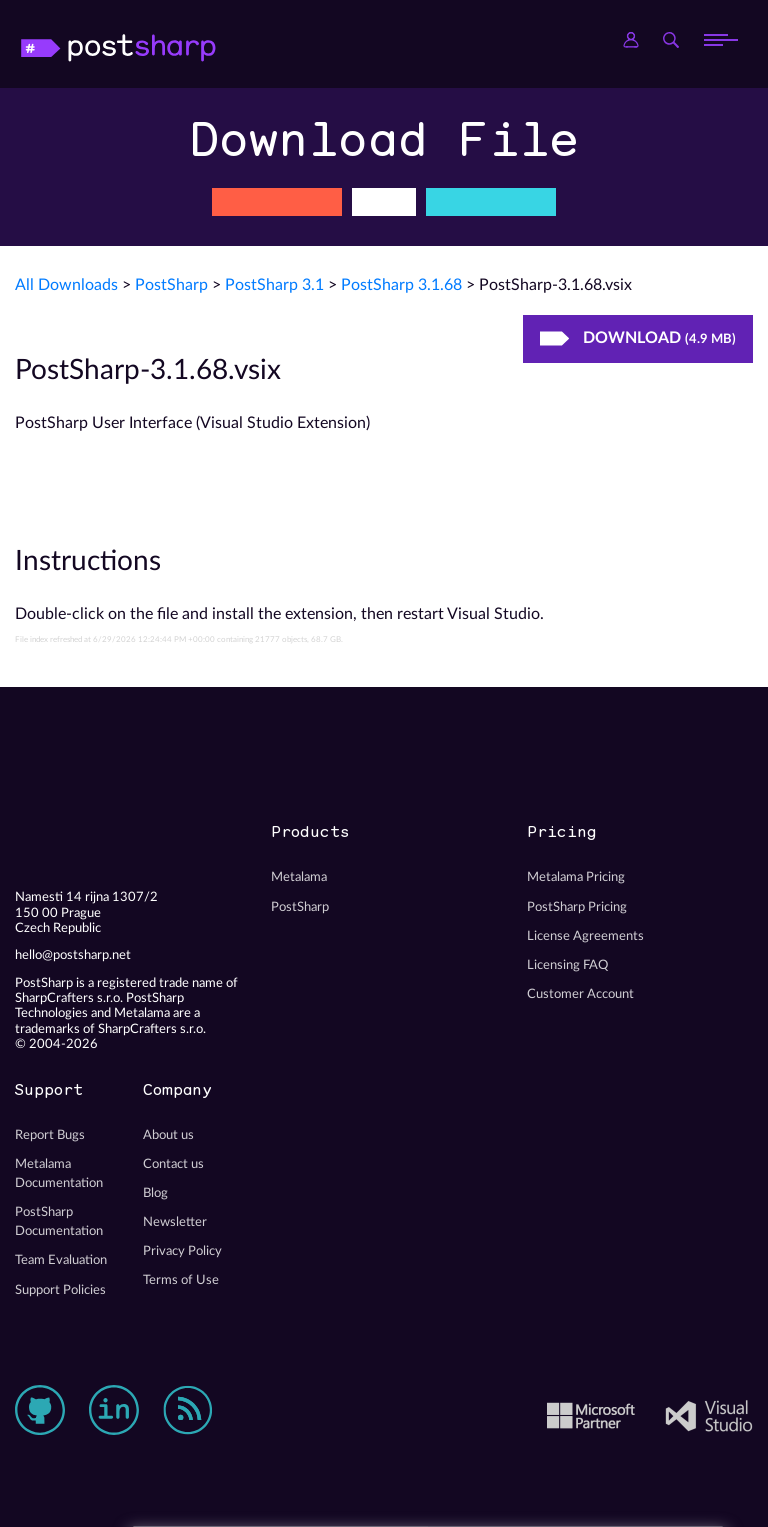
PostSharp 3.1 (274, 285)
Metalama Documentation (59, 1173)
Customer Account (580, 994)
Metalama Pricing (576, 877)
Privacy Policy (182, 1251)
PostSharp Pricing (577, 907)
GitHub (40, 1410)
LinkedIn (114, 1410)
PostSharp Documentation (59, 1221)
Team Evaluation (61, 1260)
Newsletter (175, 1222)
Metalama (299, 877)
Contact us (173, 1164)
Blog (155, 1193)
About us (168, 1135)
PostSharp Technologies (145, 40)
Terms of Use (181, 1280)
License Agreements (585, 936)
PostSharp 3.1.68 (401, 285)
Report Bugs (50, 1135)
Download (638, 338)
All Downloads (66, 285)
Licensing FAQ (567, 965)
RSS (188, 1410)
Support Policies (60, 1290)
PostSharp (171, 285)
